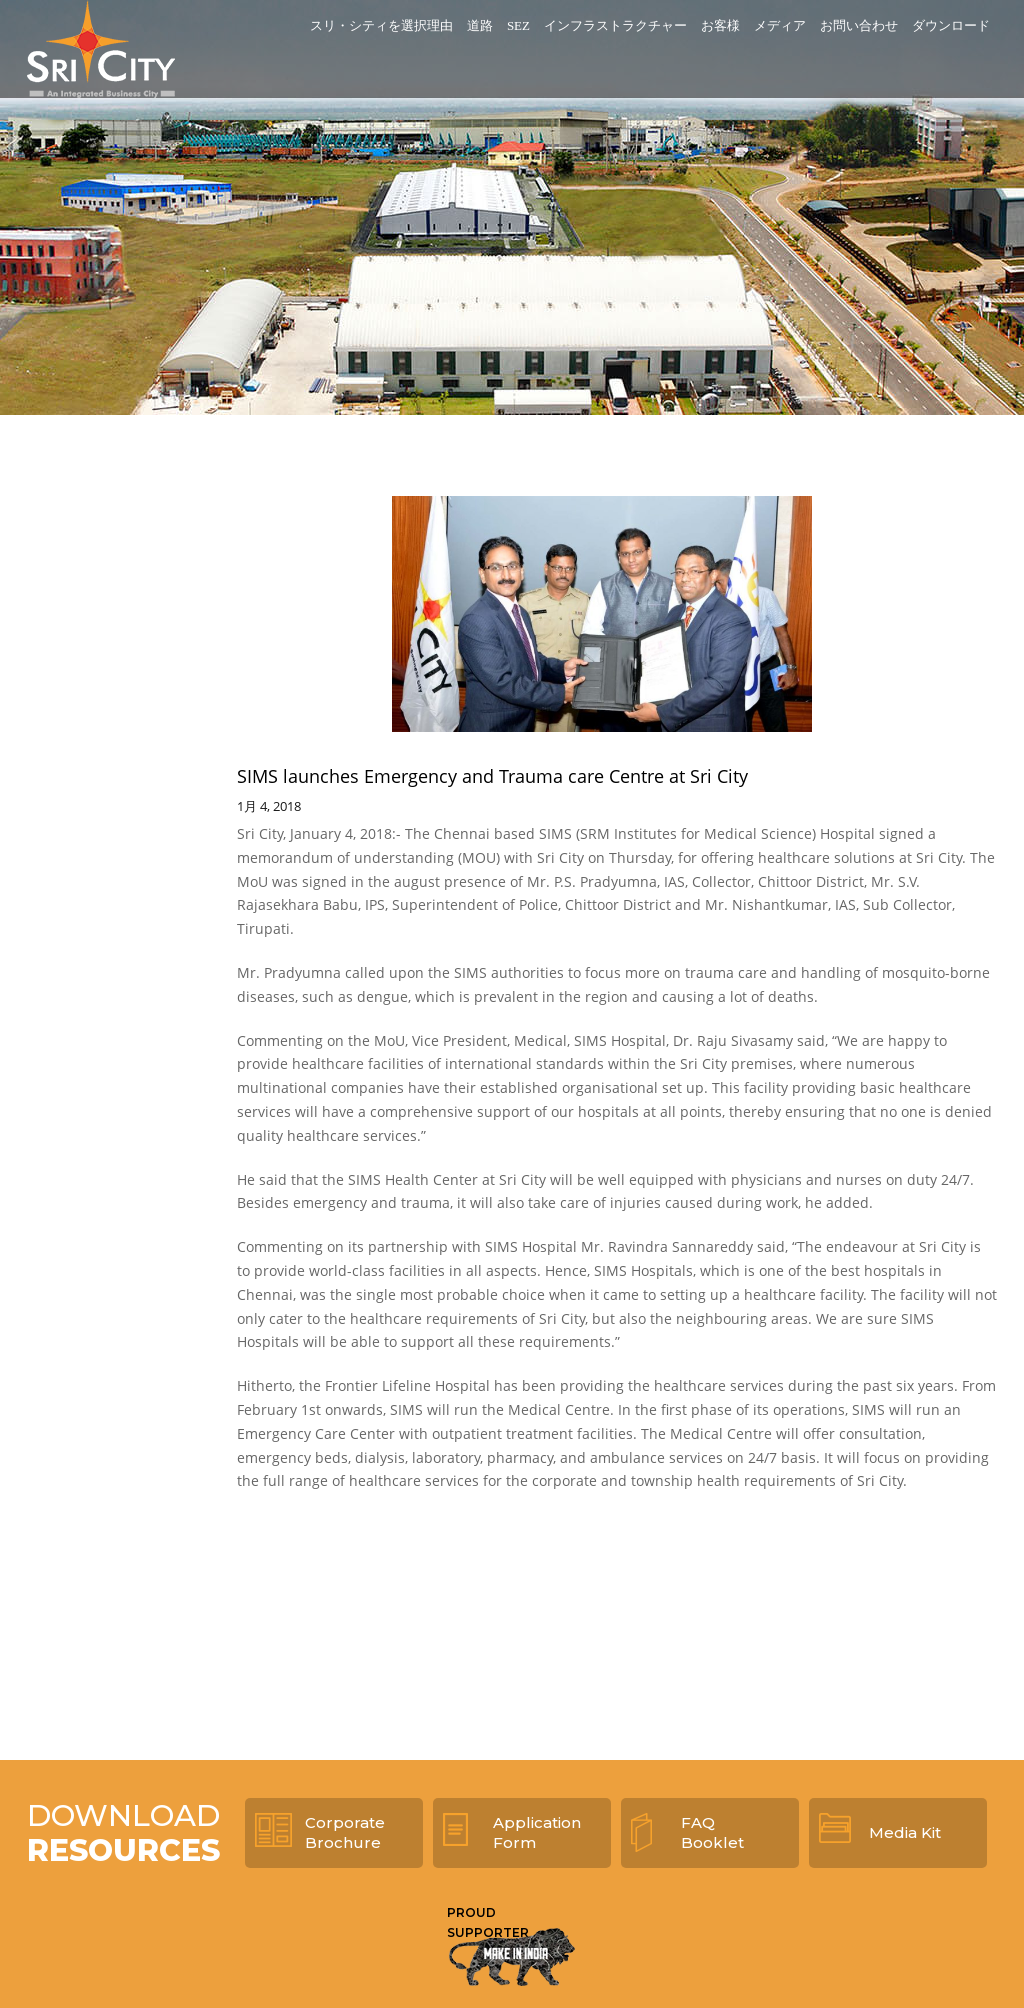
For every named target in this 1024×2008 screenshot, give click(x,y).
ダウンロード (951, 25)
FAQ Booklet (712, 1832)
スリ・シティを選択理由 (381, 25)
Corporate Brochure (345, 1832)
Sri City (101, 49)
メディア (780, 25)
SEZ (518, 25)
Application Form (537, 1832)
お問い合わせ (859, 25)
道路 (480, 25)
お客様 (720, 25)
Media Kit (905, 1832)
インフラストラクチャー (615, 25)
